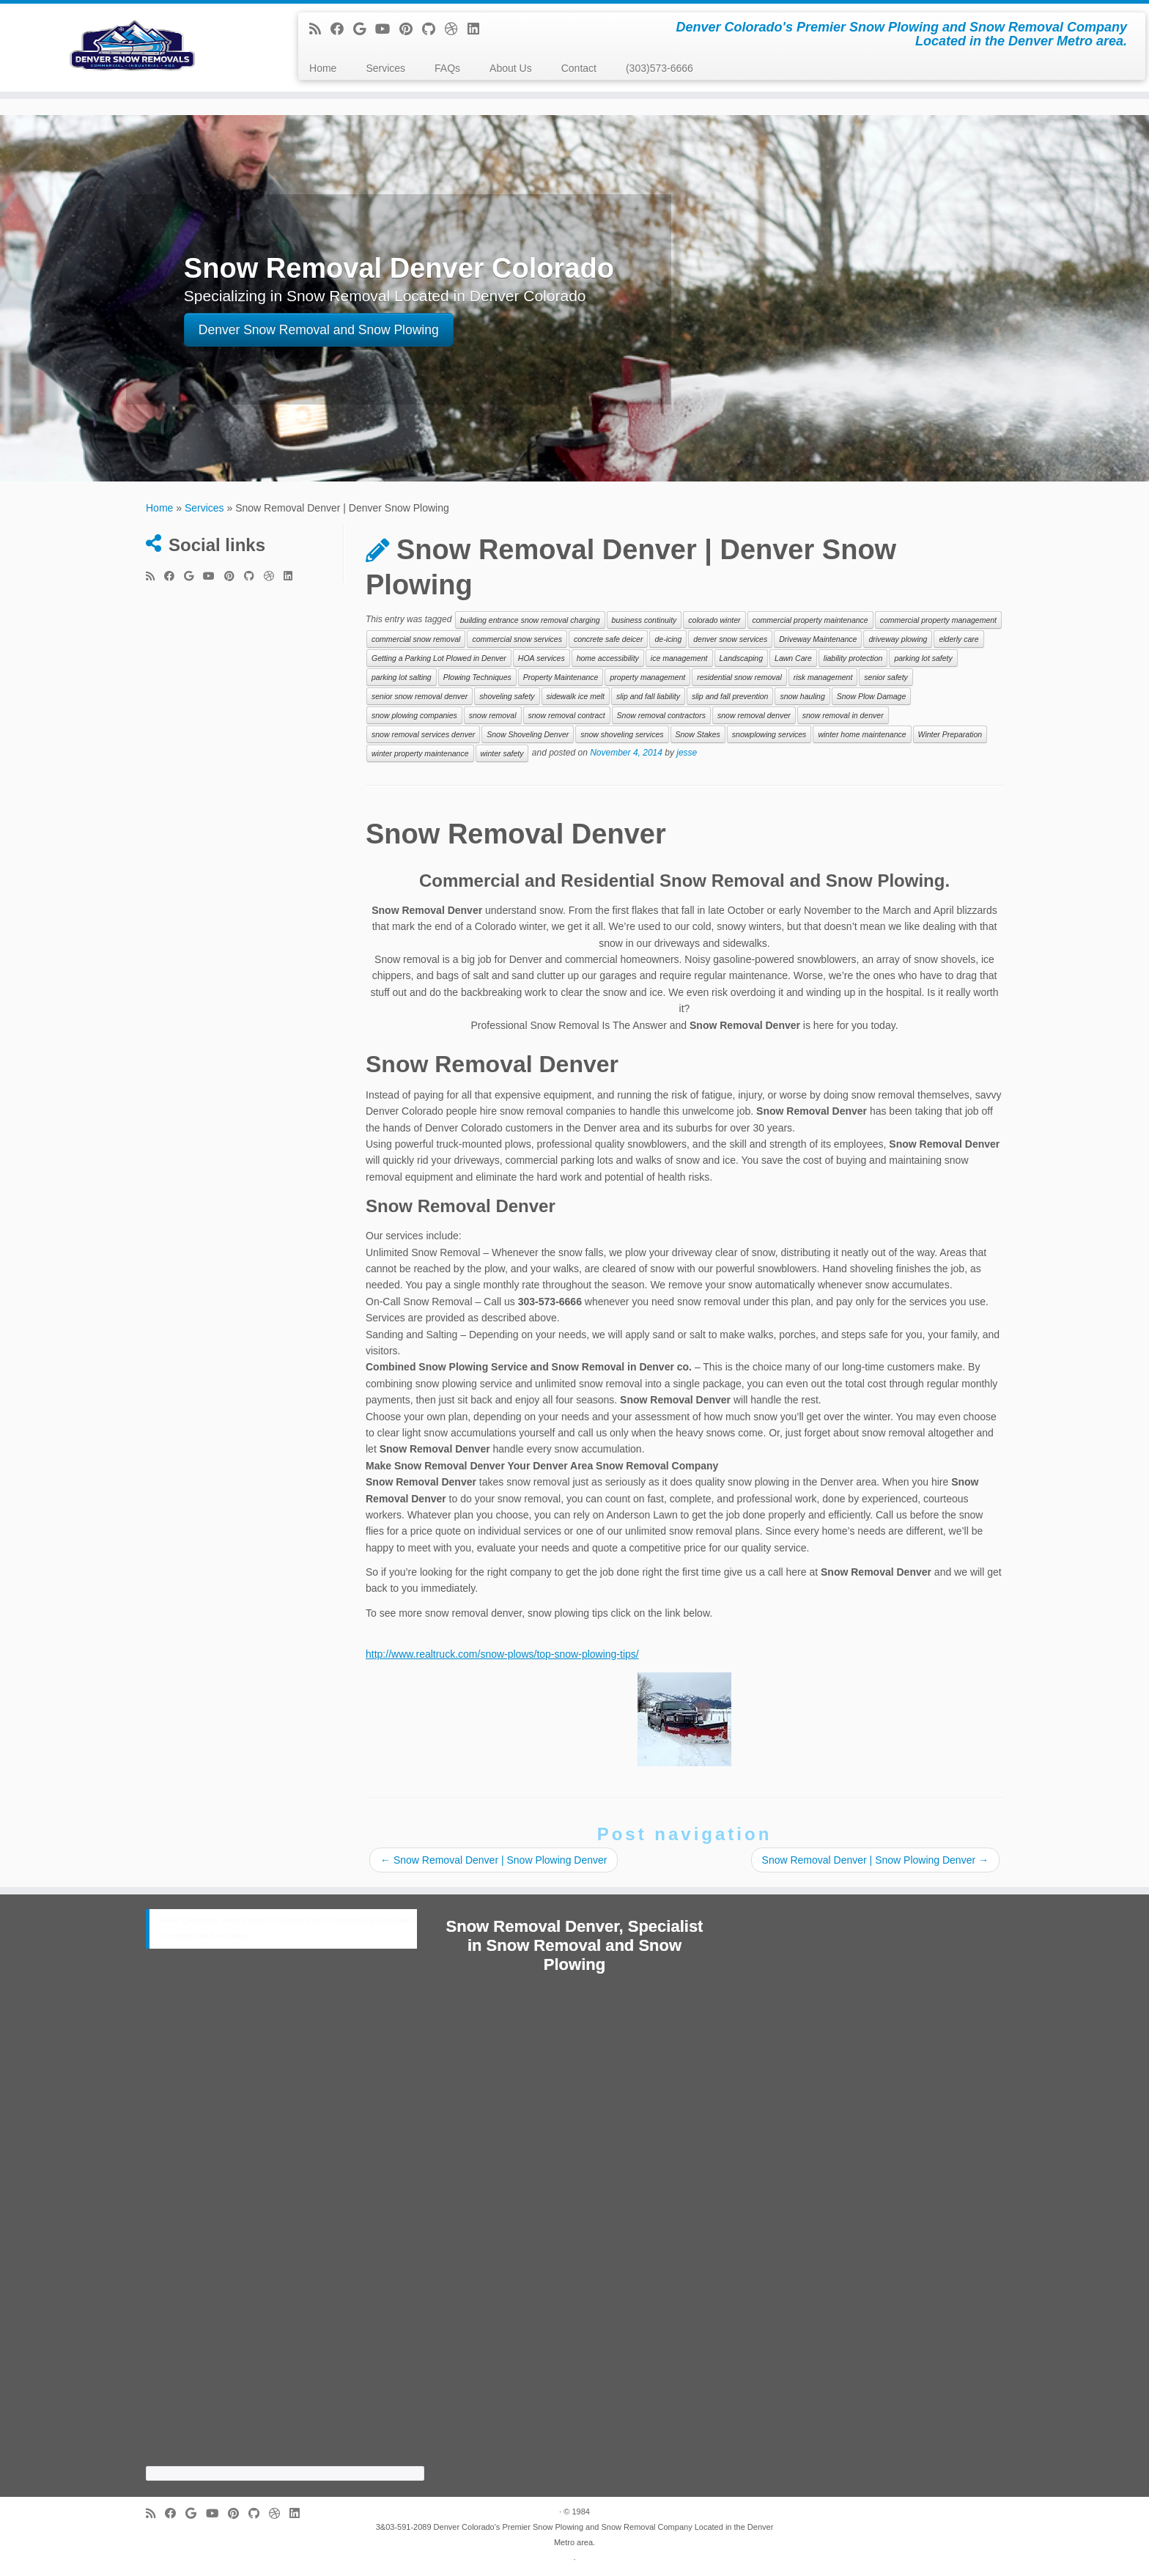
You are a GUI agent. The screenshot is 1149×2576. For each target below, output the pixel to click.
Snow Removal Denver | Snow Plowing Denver (493, 1860)
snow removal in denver (843, 715)
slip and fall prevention (730, 696)
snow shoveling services (621, 734)
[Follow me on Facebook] (341, 29)
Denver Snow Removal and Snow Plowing (319, 330)
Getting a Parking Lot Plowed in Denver (439, 658)
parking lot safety (923, 658)
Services (385, 68)
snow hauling (802, 696)
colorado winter (714, 620)
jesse (686, 753)
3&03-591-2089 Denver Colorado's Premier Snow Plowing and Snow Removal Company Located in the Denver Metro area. (575, 2535)
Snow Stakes (698, 734)
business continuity (644, 620)
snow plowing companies (414, 715)
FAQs (447, 68)
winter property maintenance (420, 753)
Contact (578, 68)
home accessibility (608, 658)
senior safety (886, 677)
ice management (679, 658)
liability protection (853, 658)
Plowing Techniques (477, 677)
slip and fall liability (648, 696)
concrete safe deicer (608, 639)
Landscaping (742, 658)
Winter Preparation (950, 734)
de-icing (667, 639)
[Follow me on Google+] (364, 29)
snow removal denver (754, 715)
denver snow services (730, 639)
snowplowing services (769, 734)
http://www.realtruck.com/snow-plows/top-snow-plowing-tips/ (502, 1654)
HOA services (541, 658)
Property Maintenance (561, 677)
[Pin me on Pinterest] (410, 29)
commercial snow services (517, 639)
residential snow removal (739, 677)
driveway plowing (897, 639)
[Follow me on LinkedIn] (478, 29)
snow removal (493, 715)
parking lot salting (402, 677)
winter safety (502, 753)
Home (322, 68)
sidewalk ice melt (576, 696)
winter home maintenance (862, 734)
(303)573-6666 (659, 68)
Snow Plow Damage (871, 696)
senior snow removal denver (420, 696)
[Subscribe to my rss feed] (319, 29)
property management (647, 677)
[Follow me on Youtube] (387, 29)
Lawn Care (793, 658)
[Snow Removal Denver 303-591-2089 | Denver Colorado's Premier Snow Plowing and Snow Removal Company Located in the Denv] (132, 47)
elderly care (958, 639)
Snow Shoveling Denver (528, 734)
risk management (823, 677)
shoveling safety (506, 696)
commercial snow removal (416, 639)
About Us (510, 68)
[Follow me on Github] (433, 29)
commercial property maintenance (810, 620)
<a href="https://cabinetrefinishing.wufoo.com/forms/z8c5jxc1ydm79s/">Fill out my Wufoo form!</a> (285, 2220)
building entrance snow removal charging (530, 620)
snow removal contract (566, 715)
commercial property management (938, 620)
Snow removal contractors (661, 715)
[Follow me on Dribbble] (456, 29)
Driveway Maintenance (818, 639)
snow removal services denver (423, 734)
